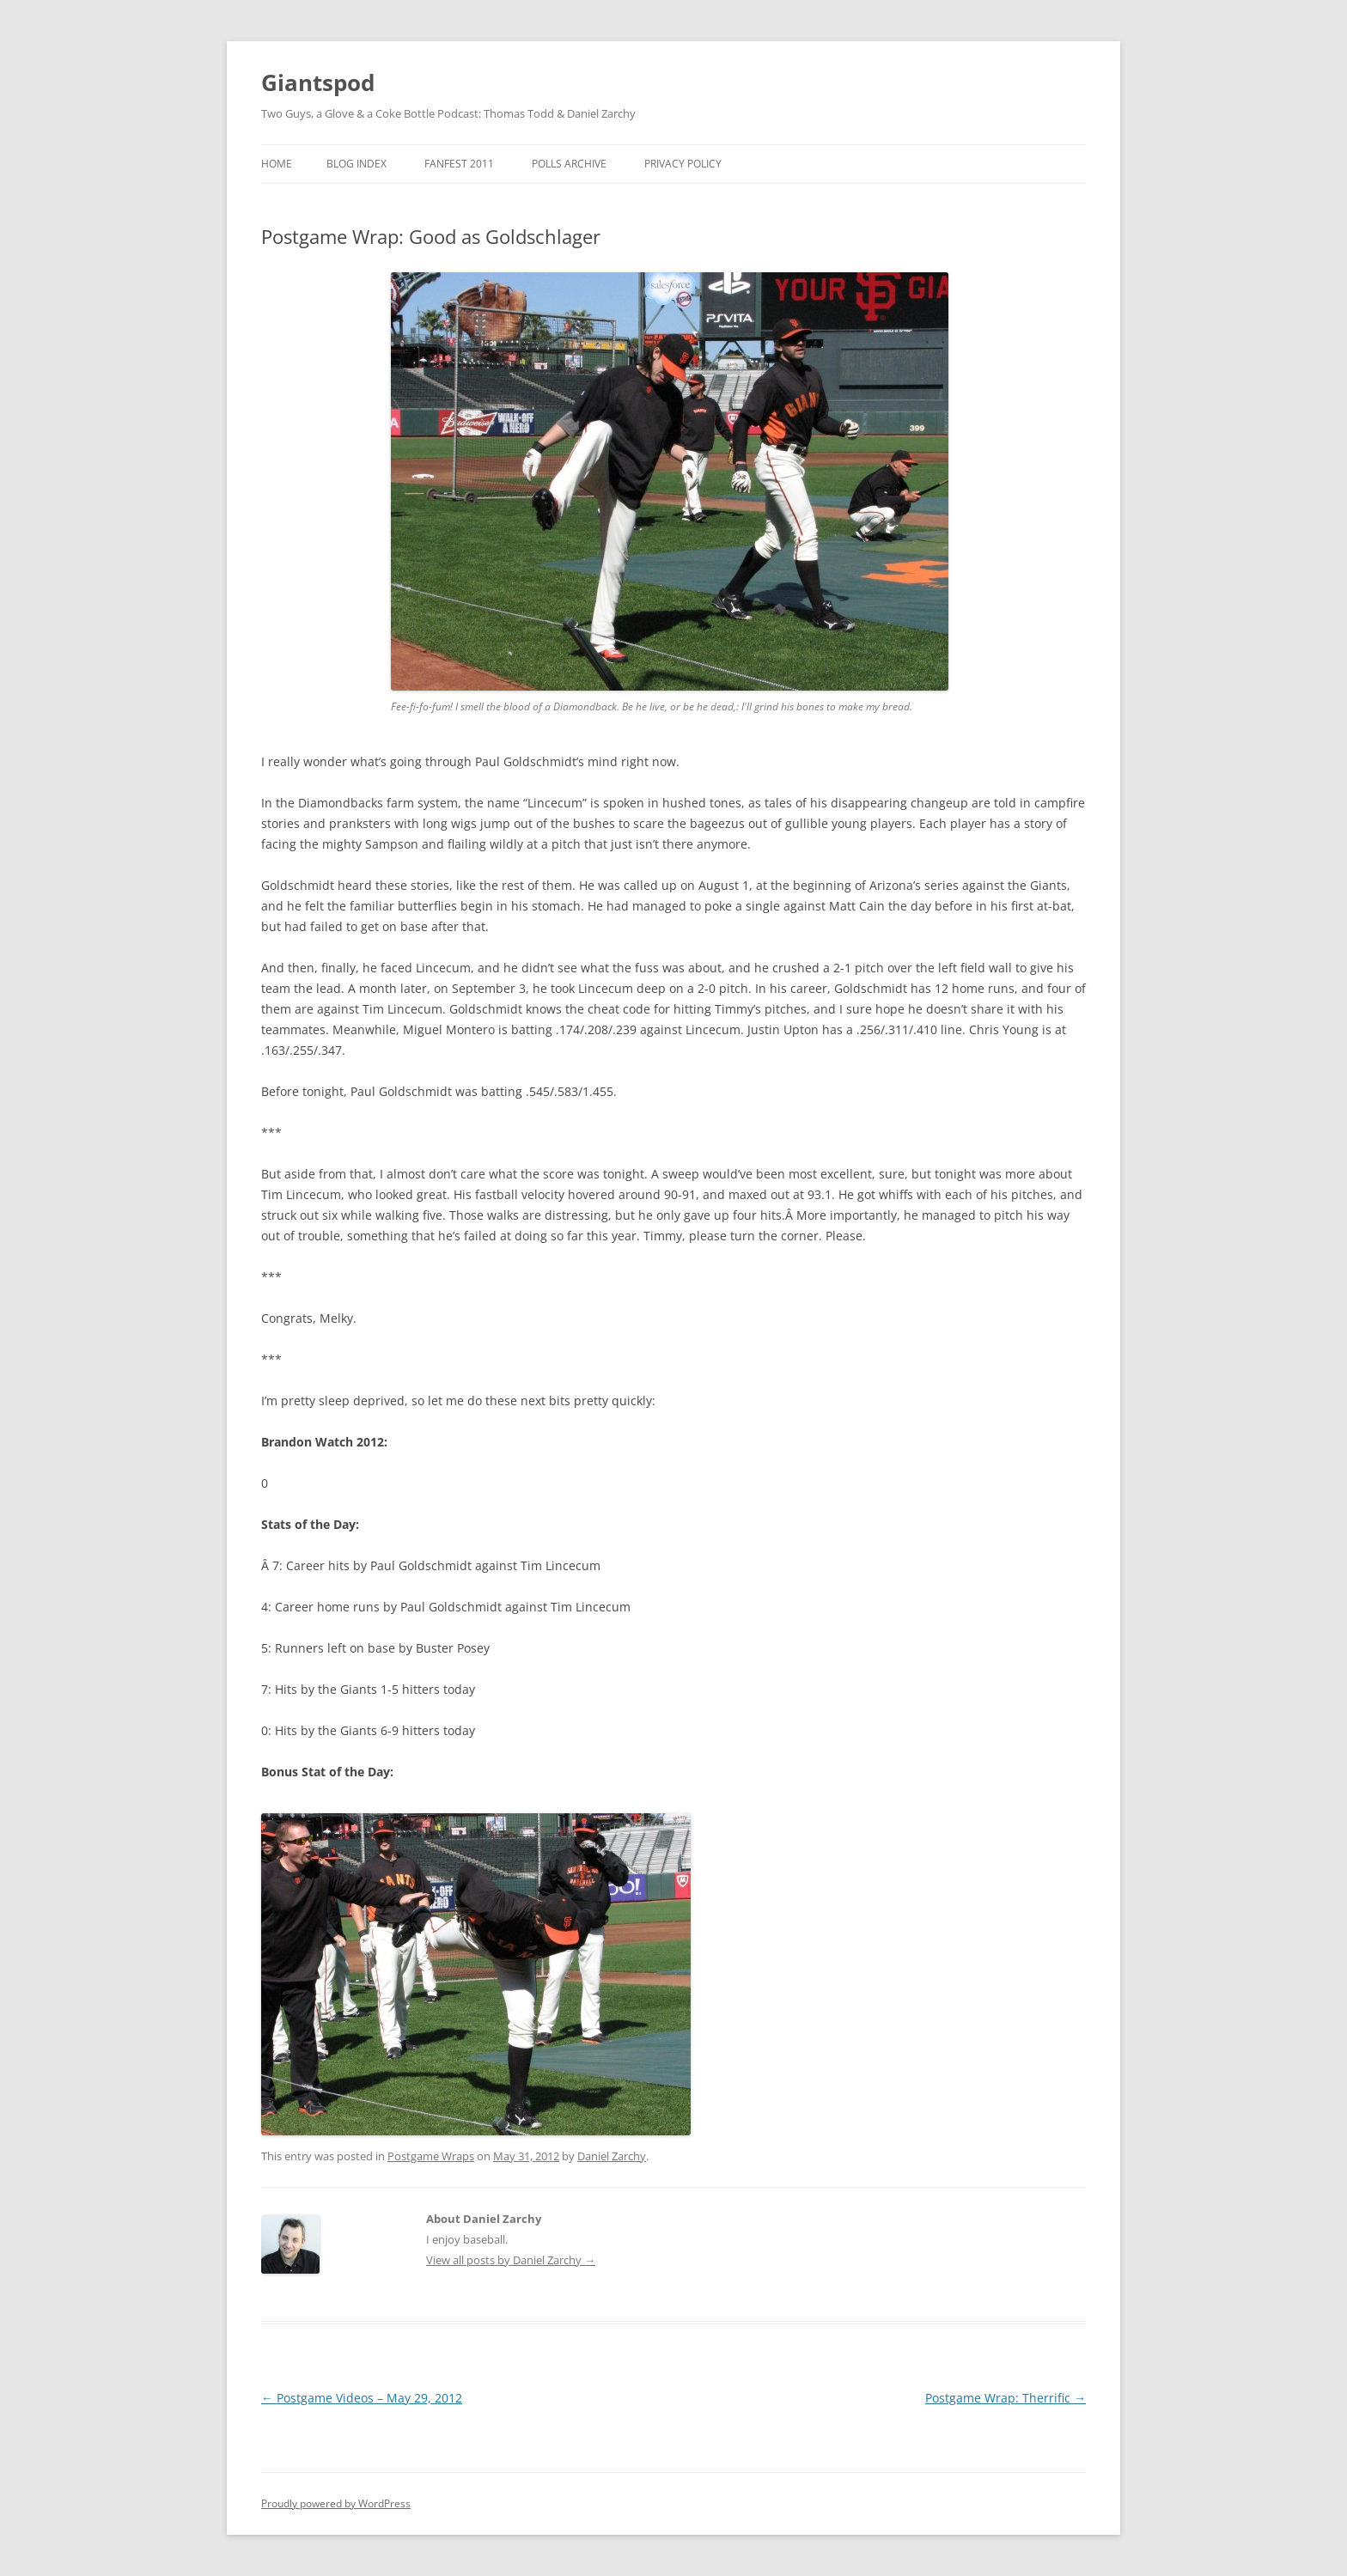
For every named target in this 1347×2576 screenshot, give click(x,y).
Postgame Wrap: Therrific (1005, 2398)
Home (276, 163)
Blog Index (356, 163)
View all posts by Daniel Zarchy (510, 2260)
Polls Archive (569, 163)
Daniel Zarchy (611, 2156)
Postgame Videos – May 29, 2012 (361, 2398)
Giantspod (318, 82)
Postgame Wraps (430, 2156)
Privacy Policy (683, 163)
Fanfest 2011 (459, 163)
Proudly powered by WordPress (336, 2503)
